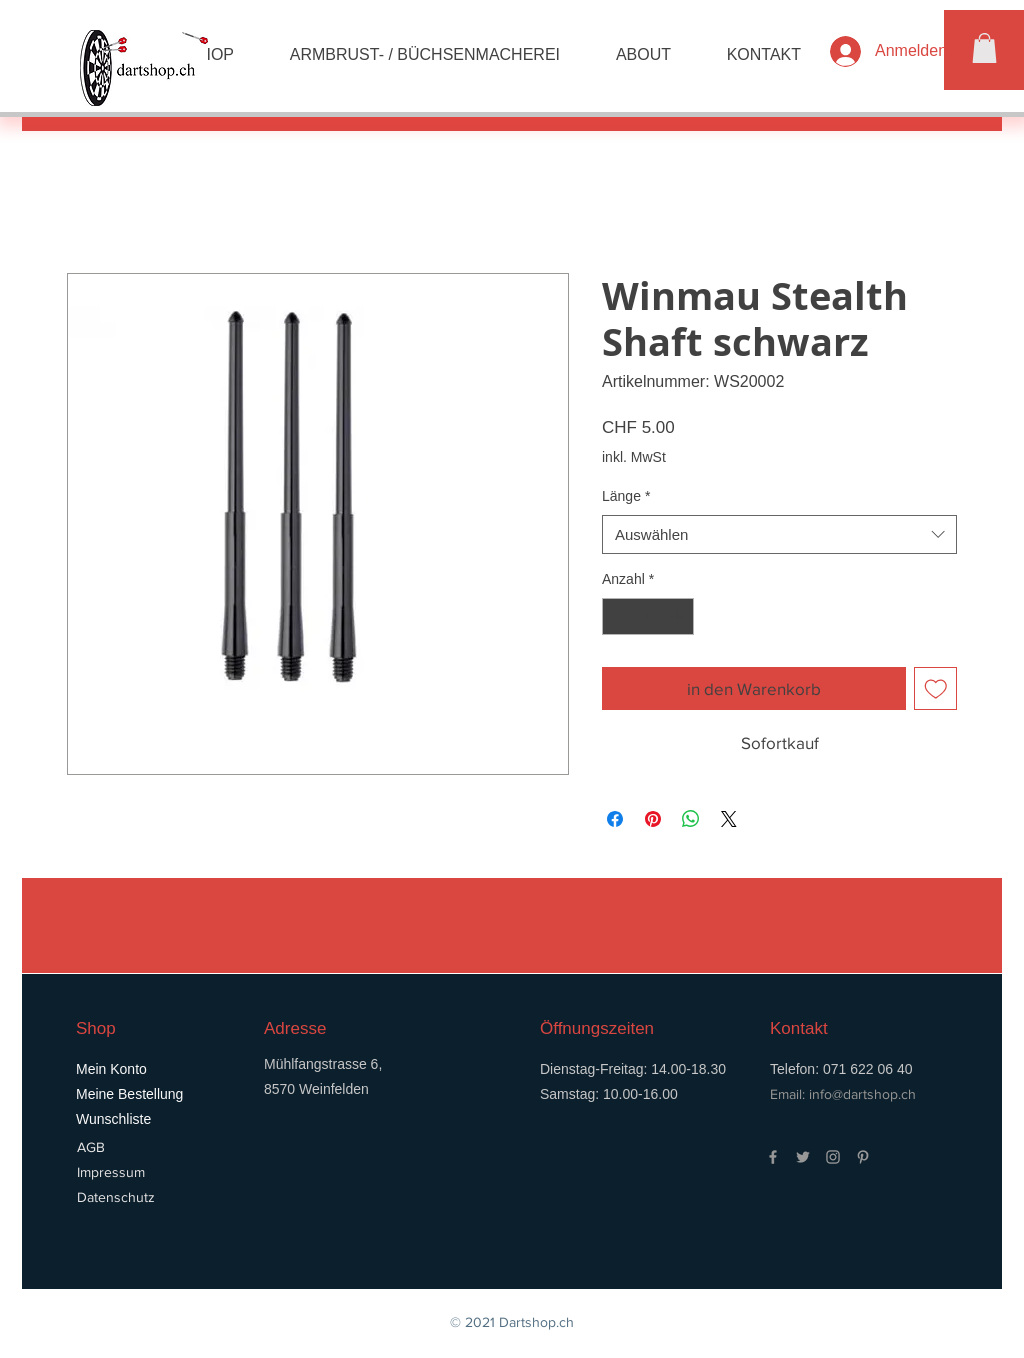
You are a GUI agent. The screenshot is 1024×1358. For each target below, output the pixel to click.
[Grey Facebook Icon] (773, 1157)
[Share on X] (729, 819)
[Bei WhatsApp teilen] (691, 819)
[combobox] (779, 534)
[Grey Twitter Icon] (803, 1157)
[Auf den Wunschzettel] (936, 689)
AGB (91, 1147)
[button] (984, 48)
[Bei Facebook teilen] (615, 819)
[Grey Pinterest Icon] (863, 1157)
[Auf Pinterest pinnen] (653, 819)
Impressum (111, 1172)
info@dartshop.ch (862, 1094)
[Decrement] (617, 616)
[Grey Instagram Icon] (833, 1157)
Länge (626, 496)
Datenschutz (116, 1197)
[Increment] (678, 616)
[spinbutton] (648, 616)
